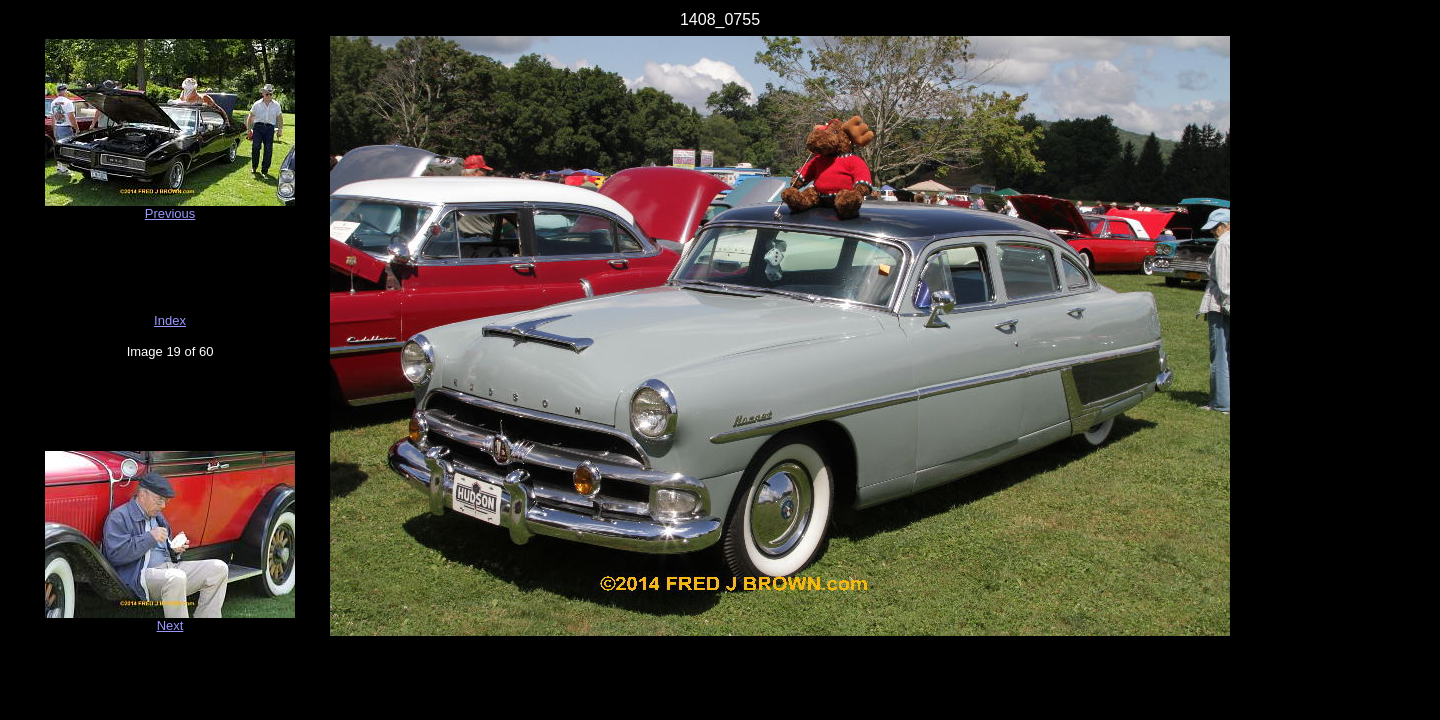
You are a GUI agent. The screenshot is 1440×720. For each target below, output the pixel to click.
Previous (170, 213)
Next (170, 625)
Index (170, 320)
